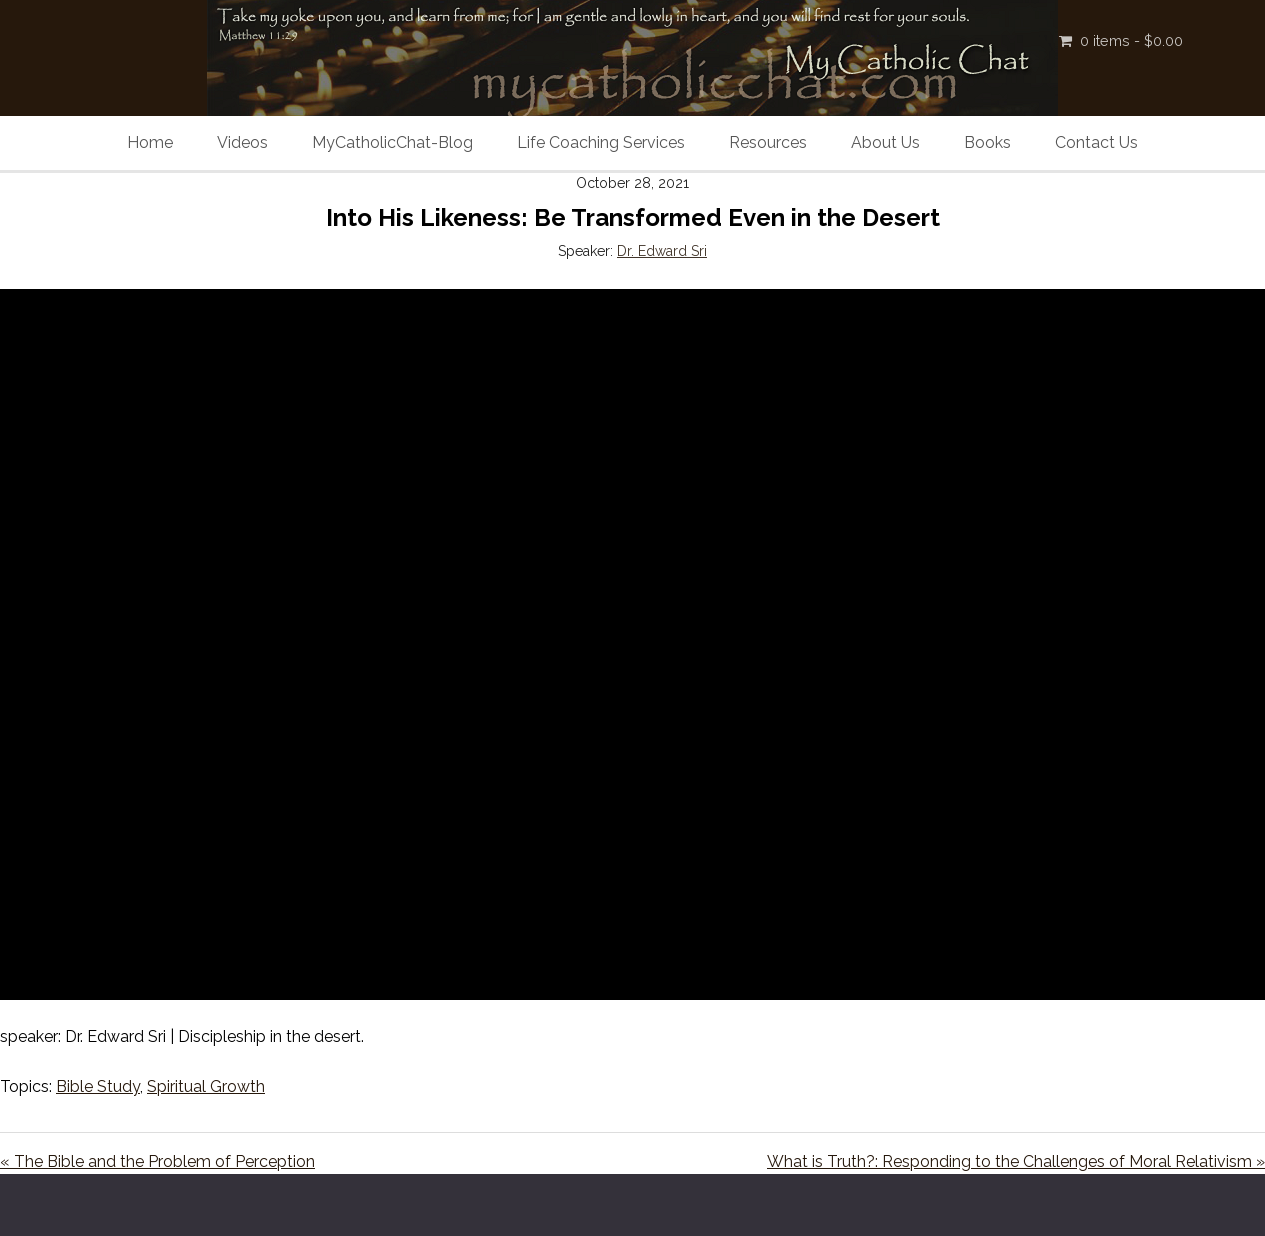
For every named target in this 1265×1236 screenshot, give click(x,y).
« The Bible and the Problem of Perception (157, 1161)
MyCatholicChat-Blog (392, 142)
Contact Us (1096, 142)
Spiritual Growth (206, 1086)
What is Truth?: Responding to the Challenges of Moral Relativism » (1016, 1161)
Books (987, 142)
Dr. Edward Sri (662, 251)
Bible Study (98, 1086)
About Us (885, 142)
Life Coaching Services (601, 142)
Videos (242, 142)
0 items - (1131, 40)
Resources (768, 142)
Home (150, 142)
